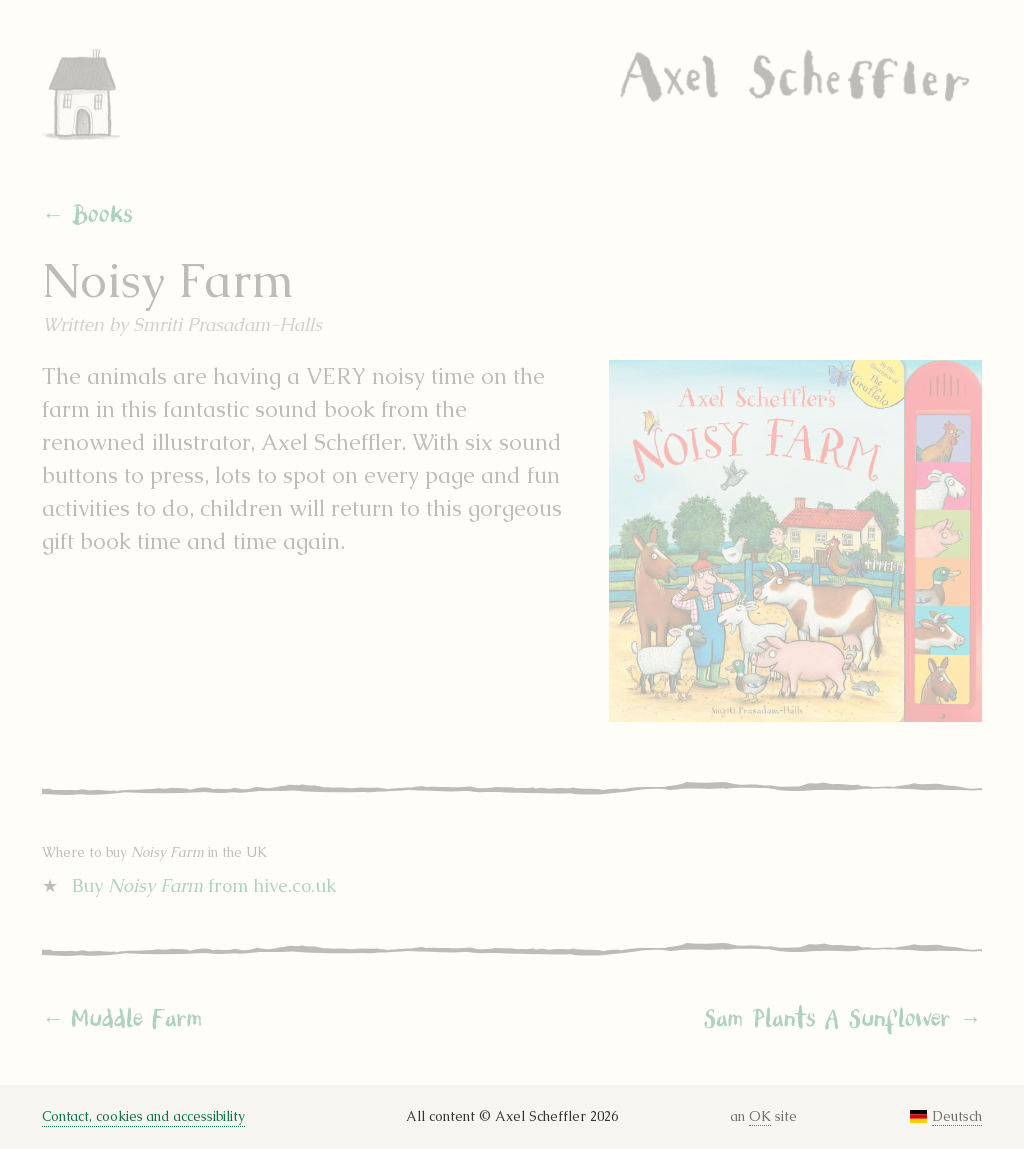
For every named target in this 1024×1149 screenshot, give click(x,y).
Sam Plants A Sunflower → (842, 1019)
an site (764, 1117)
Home (107, 94)
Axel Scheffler (795, 76)
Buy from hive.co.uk (204, 885)
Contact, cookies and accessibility (143, 1116)
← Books (87, 215)
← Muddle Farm (122, 1019)
